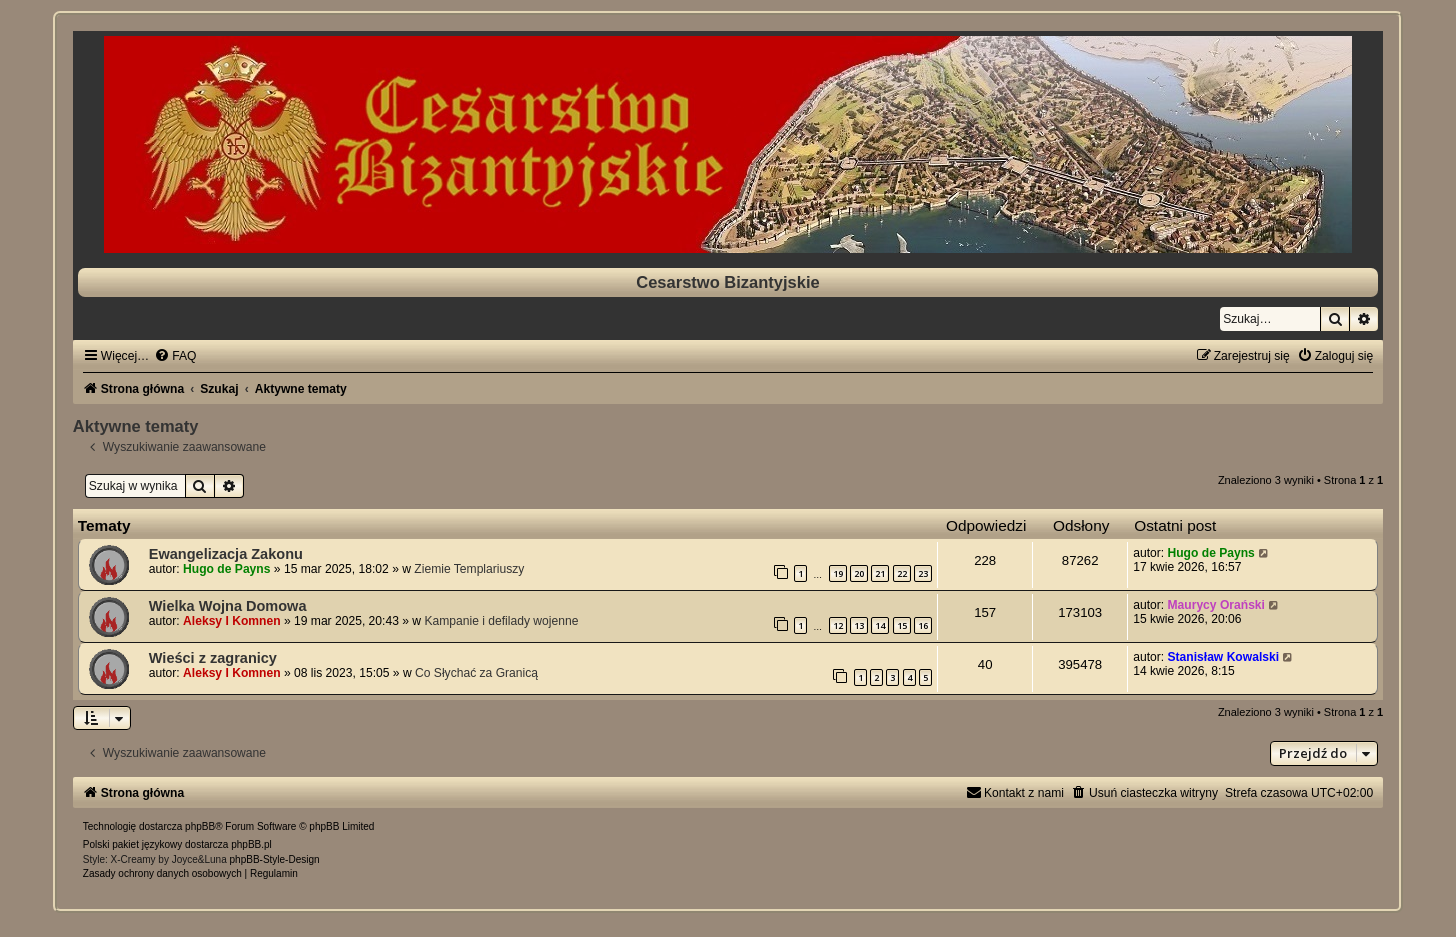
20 (859, 573)
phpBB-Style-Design (275, 859)
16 (923, 625)
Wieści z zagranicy (213, 658)
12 (838, 625)
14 (880, 625)
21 (880, 573)
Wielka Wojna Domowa (228, 606)
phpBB (200, 826)
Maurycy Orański (1215, 605)
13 (859, 625)
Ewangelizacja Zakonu (226, 554)
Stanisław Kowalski (1223, 657)
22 (902, 573)
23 (923, 573)
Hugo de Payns (226, 569)
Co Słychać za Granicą (476, 673)
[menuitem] (175, 356)
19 (838, 573)
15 (902, 625)
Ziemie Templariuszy (469, 569)
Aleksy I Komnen (231, 621)
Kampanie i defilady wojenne (501, 621)
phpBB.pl (251, 844)
